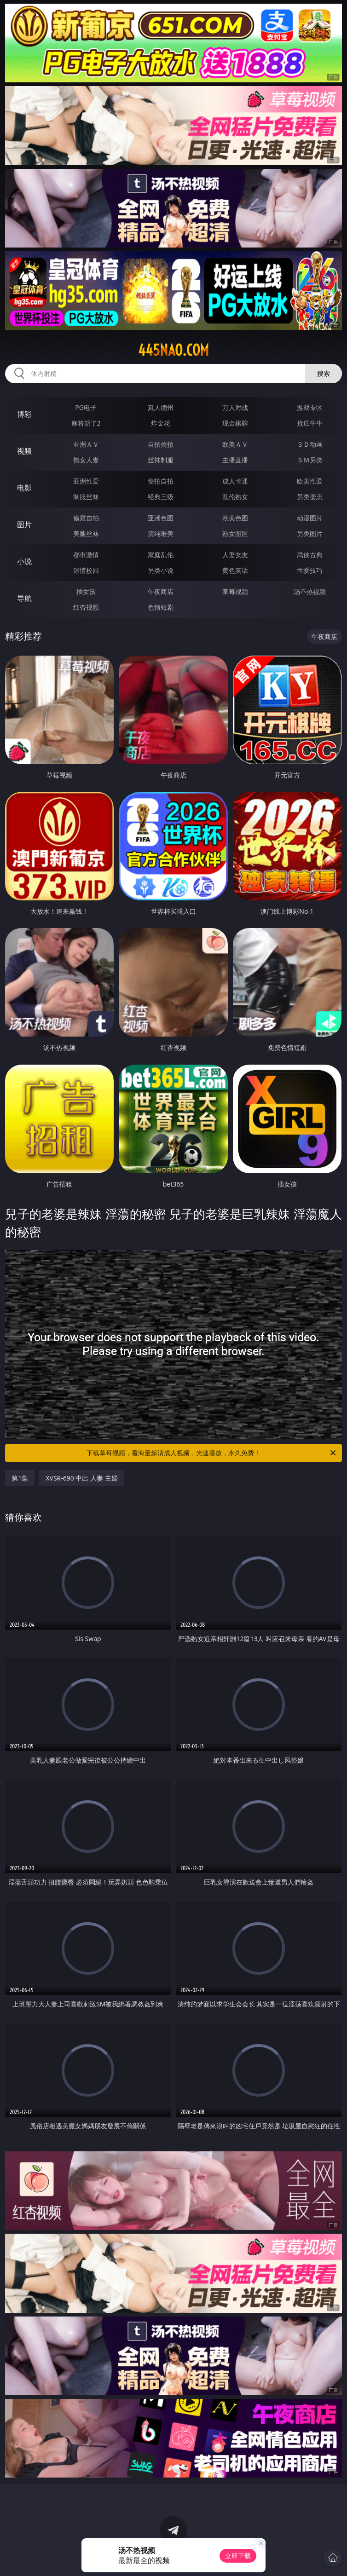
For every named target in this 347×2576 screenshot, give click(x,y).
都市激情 (86, 554)
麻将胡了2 (86, 423)
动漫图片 (310, 517)
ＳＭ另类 (310, 459)
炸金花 (160, 423)
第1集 (20, 1478)
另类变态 (310, 496)
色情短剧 (161, 607)
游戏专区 (310, 407)
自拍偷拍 (161, 444)
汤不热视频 (310, 591)
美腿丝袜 (86, 533)
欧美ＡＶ (235, 444)
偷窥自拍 (86, 517)
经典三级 (161, 496)
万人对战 (235, 407)
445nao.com (173, 350)
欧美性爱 (310, 481)
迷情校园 (86, 570)
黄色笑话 (235, 570)
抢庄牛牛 (310, 423)
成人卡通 (235, 481)
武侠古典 (310, 554)
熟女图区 (235, 533)
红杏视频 (86, 607)
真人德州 (161, 407)
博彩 (24, 414)
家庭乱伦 (161, 554)
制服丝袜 (86, 496)
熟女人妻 (86, 459)
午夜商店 (161, 591)
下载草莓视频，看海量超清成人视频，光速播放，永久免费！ (212, 1452)
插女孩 (86, 591)
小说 (24, 561)
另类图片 (310, 533)
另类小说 (161, 570)
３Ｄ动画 (310, 444)
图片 (24, 524)
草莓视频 (235, 591)
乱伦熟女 (235, 496)
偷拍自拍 (161, 481)
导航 (24, 598)
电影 (24, 488)
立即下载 (238, 2555)
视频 (24, 451)
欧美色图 (235, 517)
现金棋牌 (235, 423)
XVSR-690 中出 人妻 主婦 (81, 1478)
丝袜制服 (161, 459)
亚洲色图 (161, 517)
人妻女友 (235, 554)
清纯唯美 (161, 533)
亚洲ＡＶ (86, 444)
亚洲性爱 (86, 481)
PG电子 (86, 407)
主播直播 (235, 459)
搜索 (323, 373)
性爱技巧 (310, 570)
